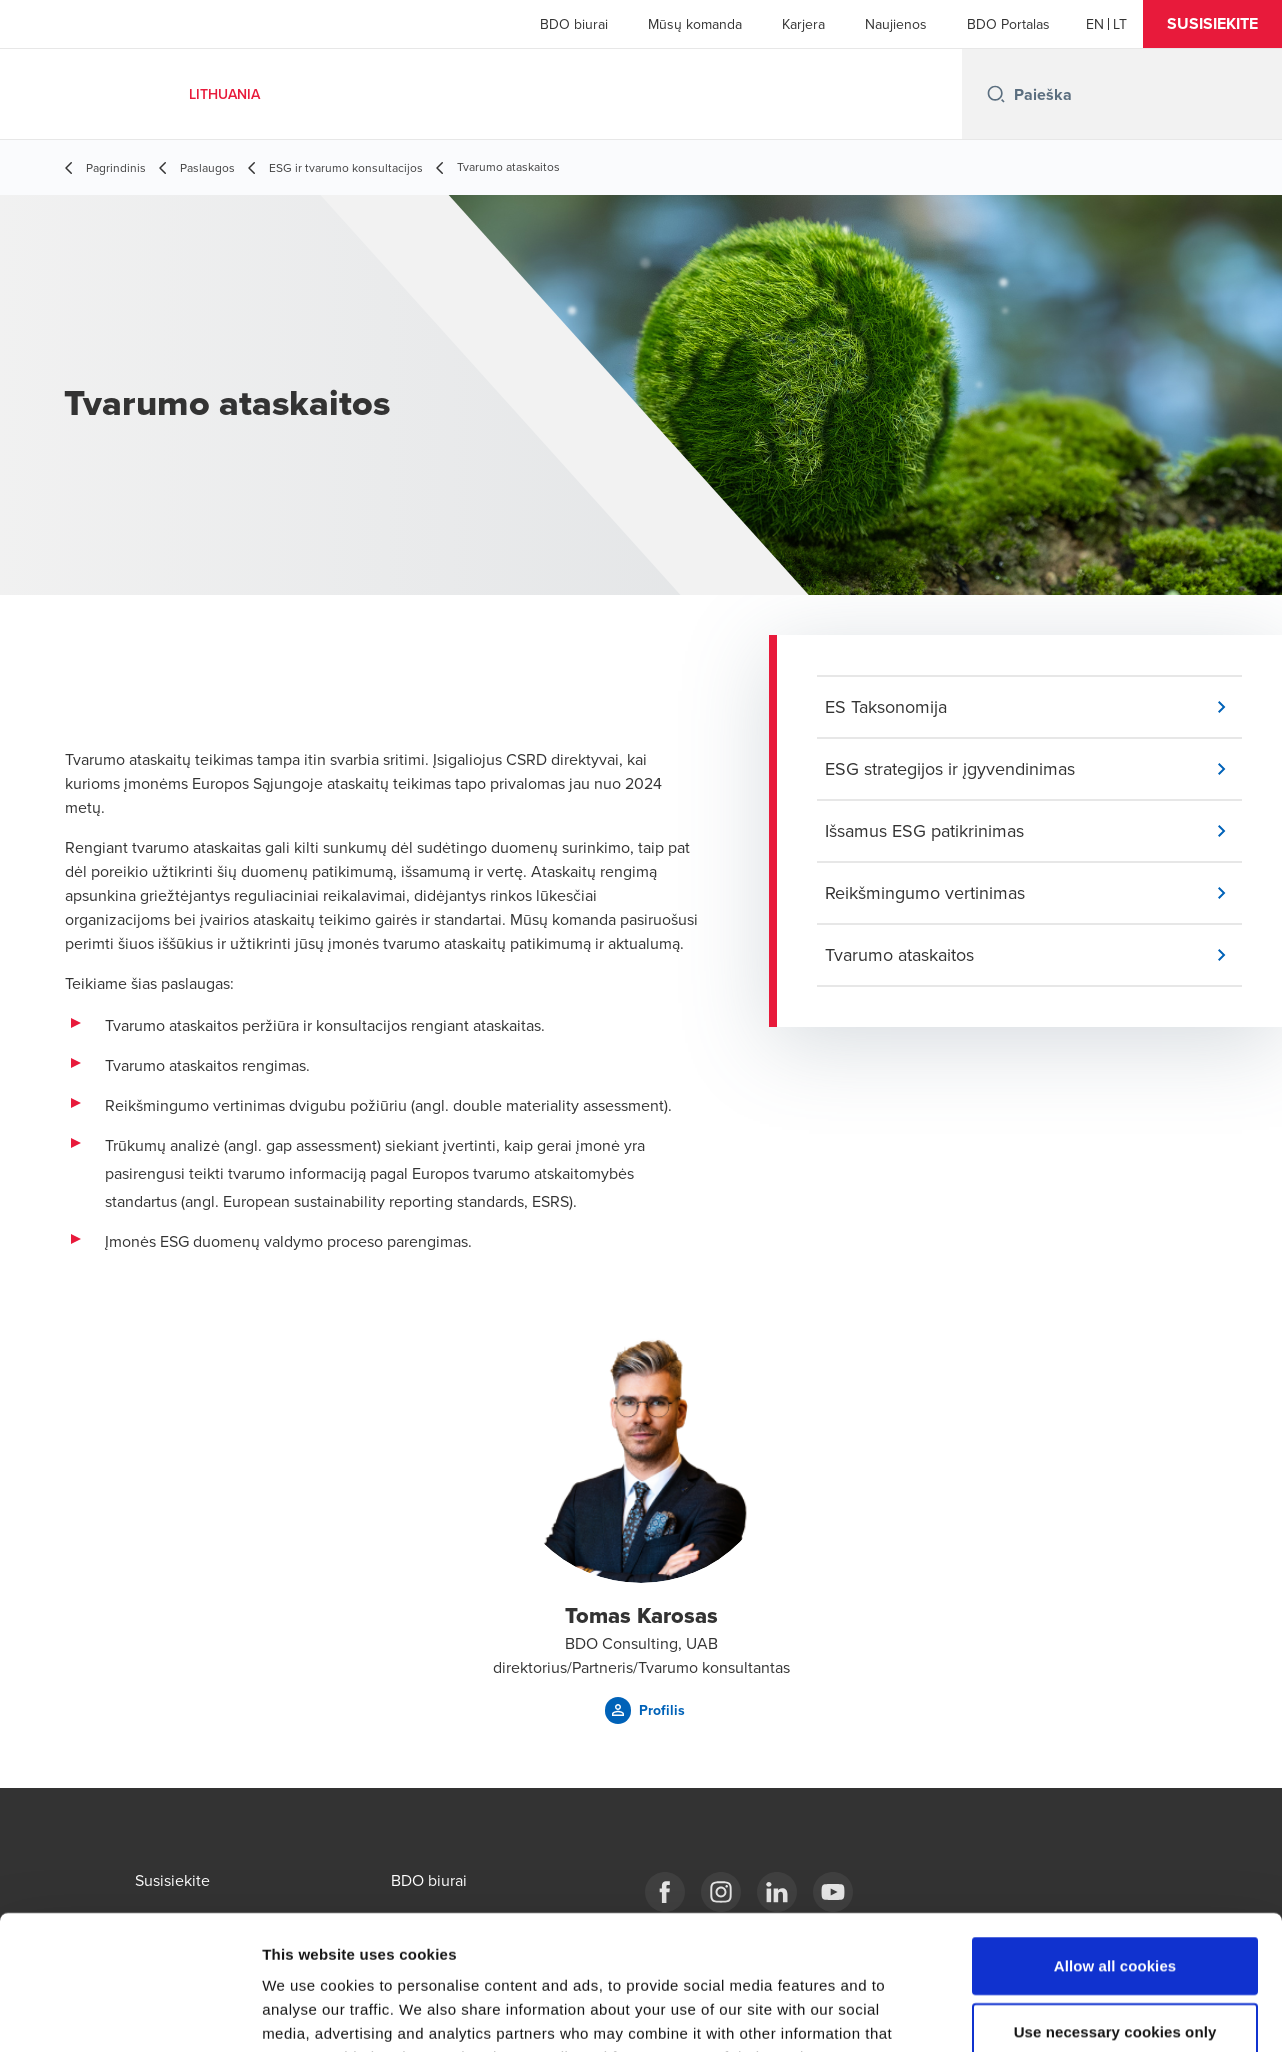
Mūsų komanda (695, 24)
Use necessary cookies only (1115, 1905)
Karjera (803, 24)
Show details (1049, 2012)
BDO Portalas (1008, 24)
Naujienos (896, 24)
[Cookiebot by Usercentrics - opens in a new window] (129, 2013)
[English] (1095, 24)
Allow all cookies (1115, 1839)
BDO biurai (574, 24)
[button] (1212, 24)
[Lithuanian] (1120, 24)
